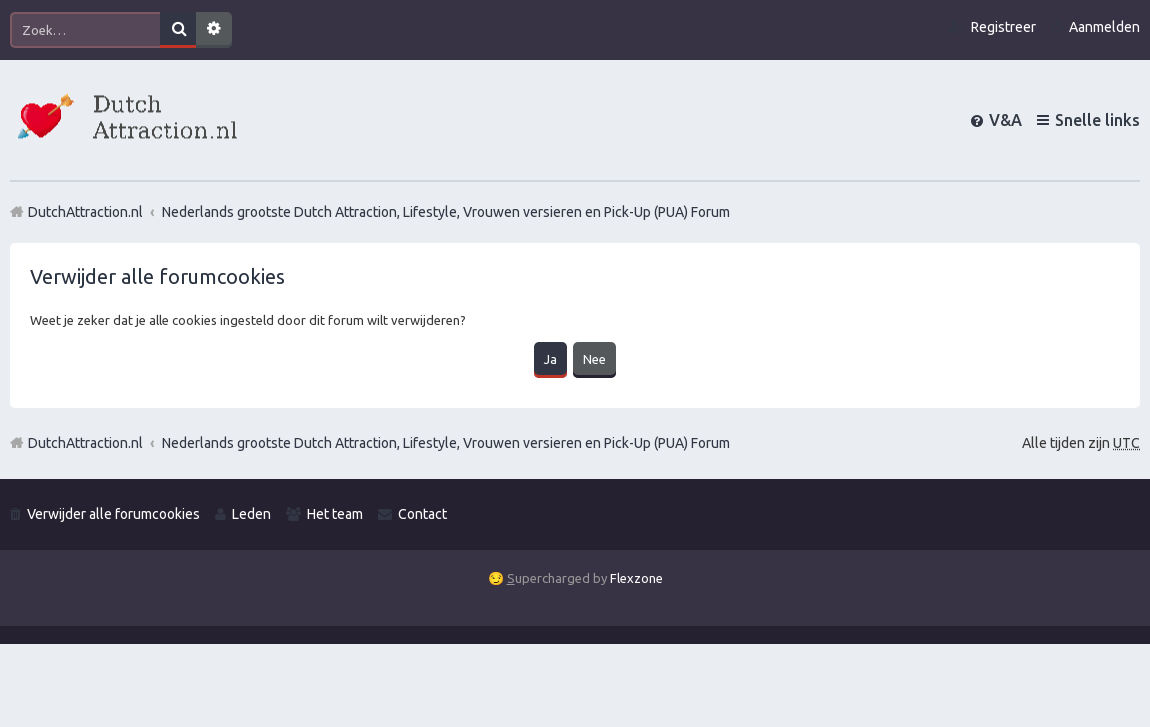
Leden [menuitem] (251, 514)
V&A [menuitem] (1005, 120)
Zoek (178, 30)
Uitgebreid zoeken (214, 30)
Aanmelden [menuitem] (1104, 27)
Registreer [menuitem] (1003, 27)
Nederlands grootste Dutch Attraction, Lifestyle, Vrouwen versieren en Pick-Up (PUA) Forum (446, 443)
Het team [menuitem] (335, 514)
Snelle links (1097, 120)
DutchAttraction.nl (85, 443)
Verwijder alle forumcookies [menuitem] (113, 514)
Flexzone (636, 578)
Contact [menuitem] (422, 514)
